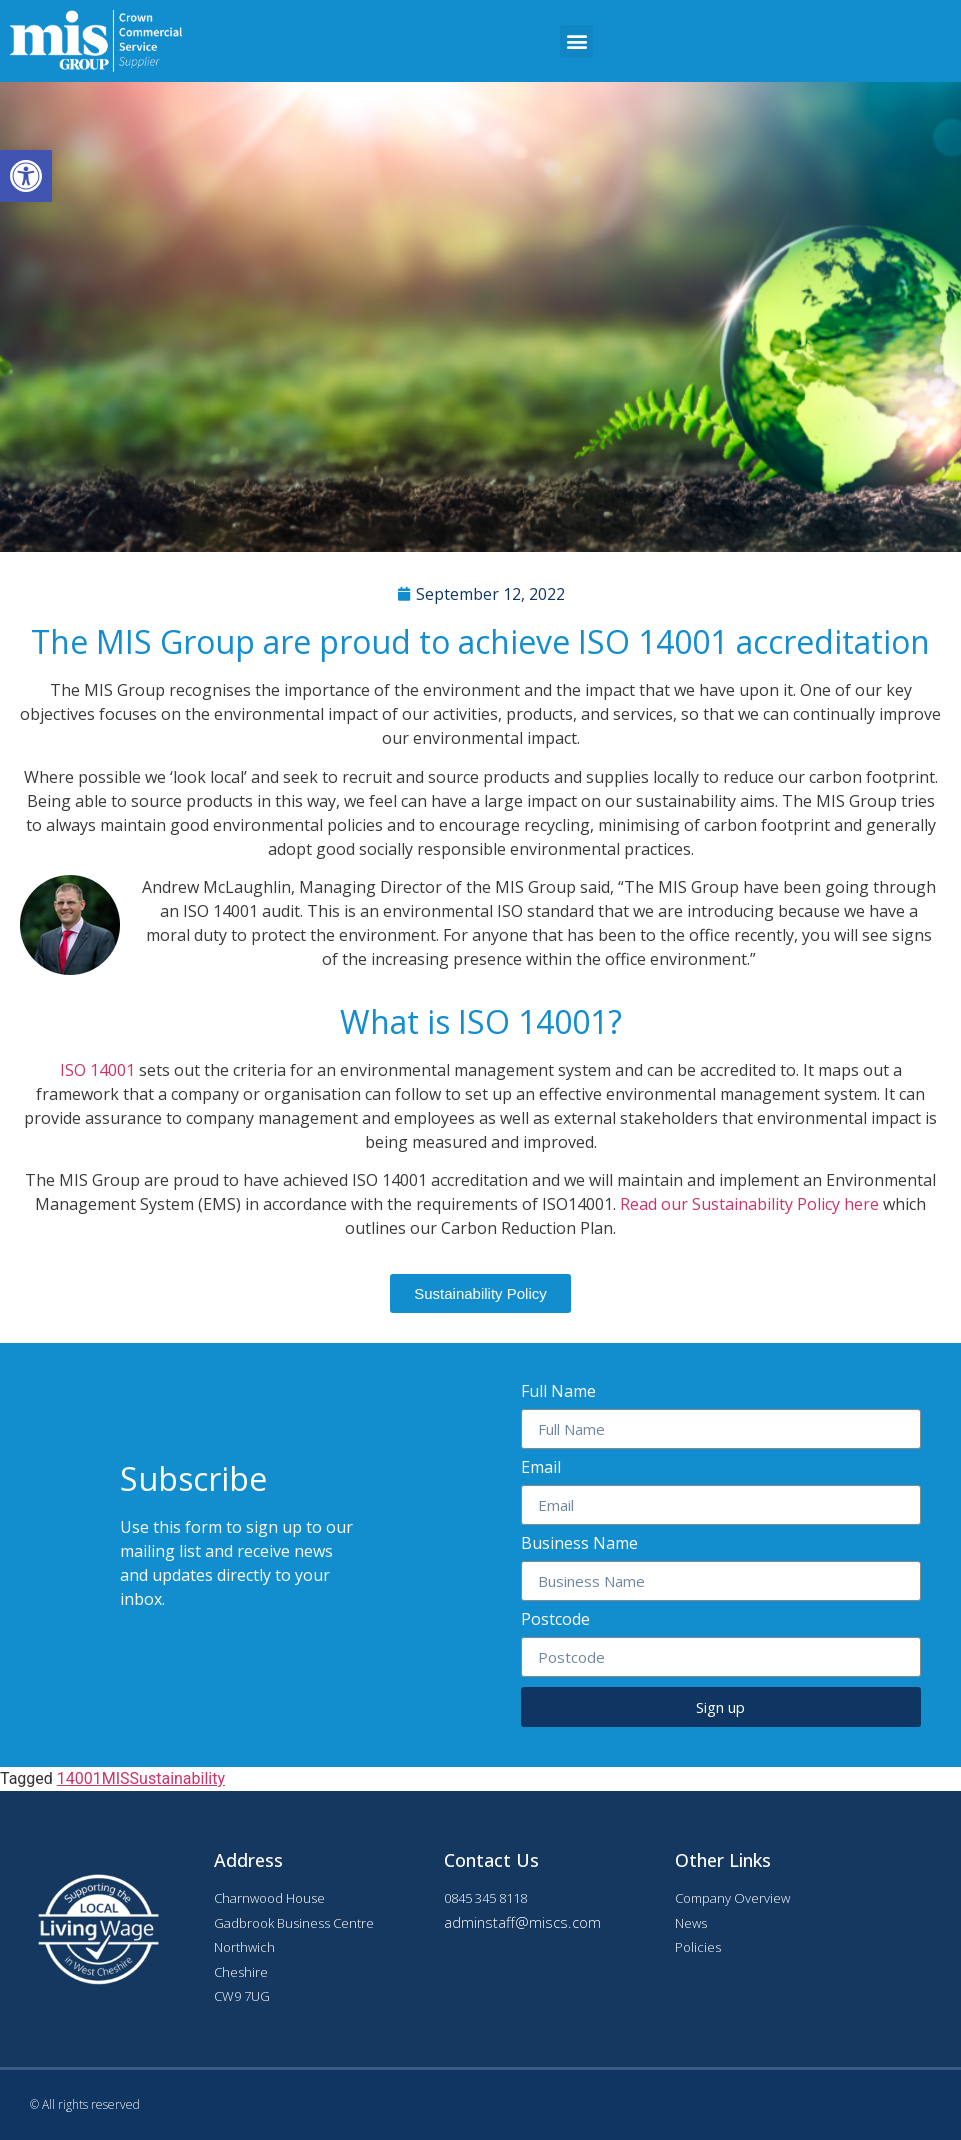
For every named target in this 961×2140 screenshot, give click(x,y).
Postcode (555, 1620)
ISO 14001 (97, 1070)
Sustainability (177, 1778)
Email (541, 1468)
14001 (79, 1778)
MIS (116, 1778)
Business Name (579, 1544)
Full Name (558, 1392)
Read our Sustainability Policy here (751, 1204)
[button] (576, 41)
